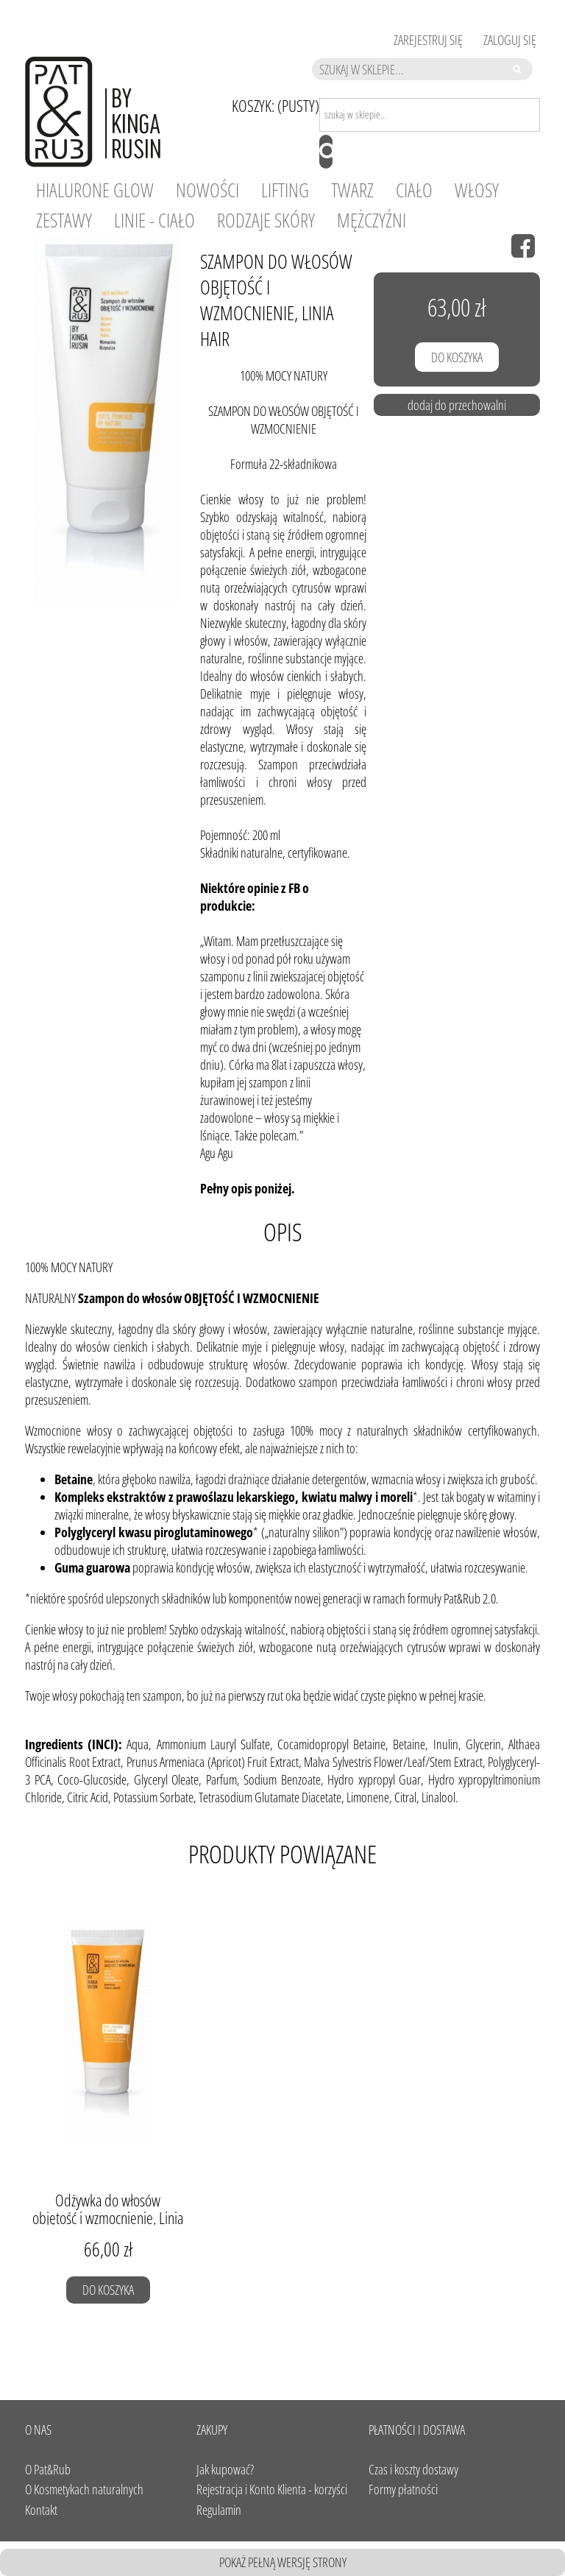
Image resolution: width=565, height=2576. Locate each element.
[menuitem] (95, 190)
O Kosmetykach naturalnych (84, 2489)
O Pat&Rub (48, 2469)
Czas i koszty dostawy (413, 2469)
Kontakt (41, 2510)
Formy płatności (403, 2489)
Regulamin (218, 2510)
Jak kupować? (225, 2469)
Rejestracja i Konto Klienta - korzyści (271, 2489)
